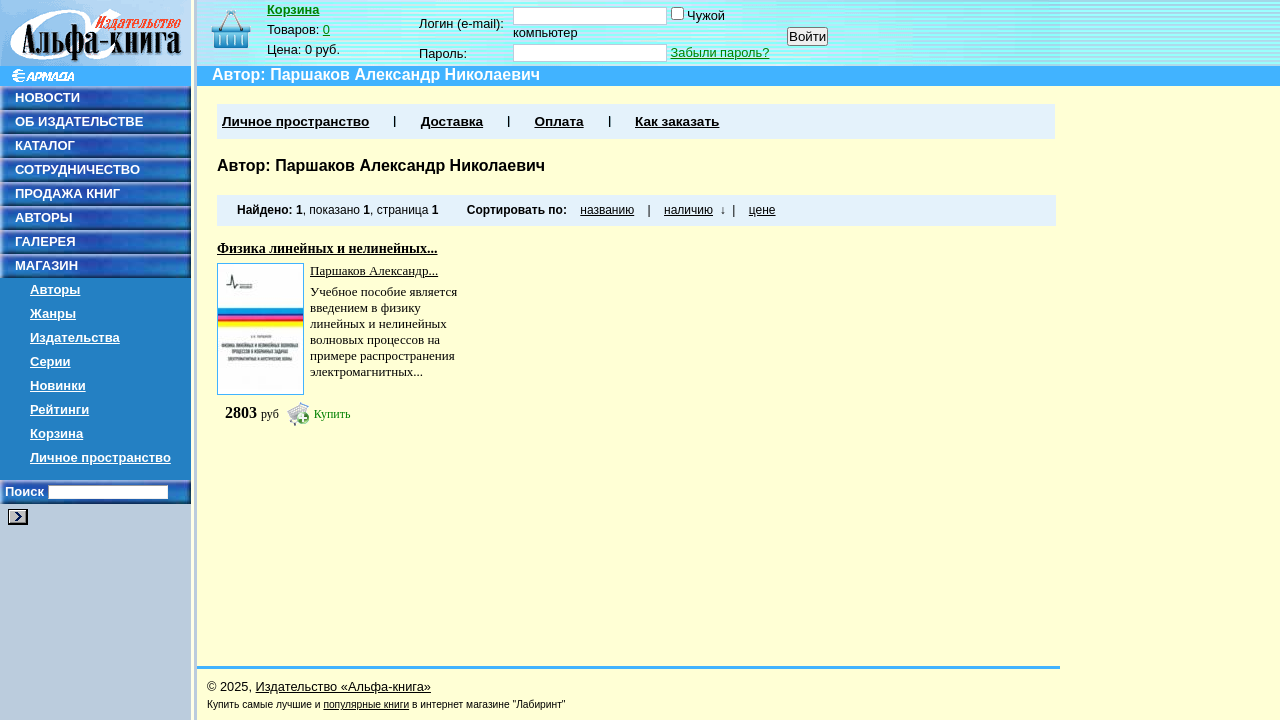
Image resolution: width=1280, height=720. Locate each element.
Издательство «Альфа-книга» (343, 686)
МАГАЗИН (46, 265)
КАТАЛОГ (45, 145)
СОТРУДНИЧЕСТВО (77, 169)
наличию (688, 210)
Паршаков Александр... (374, 270)
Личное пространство (100, 457)
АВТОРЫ (43, 217)
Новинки (58, 385)
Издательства (75, 337)
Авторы (55, 289)
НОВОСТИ (47, 97)
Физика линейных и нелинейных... (327, 248)
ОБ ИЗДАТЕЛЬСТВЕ (79, 121)
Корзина (56, 433)
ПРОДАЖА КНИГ (67, 193)
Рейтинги (59, 409)
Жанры (53, 313)
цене (762, 210)
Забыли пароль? (720, 52)
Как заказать (677, 121)
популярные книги (366, 704)
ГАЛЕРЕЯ (45, 241)
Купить (332, 414)
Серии (50, 361)
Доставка (452, 121)
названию (607, 210)
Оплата (558, 121)
